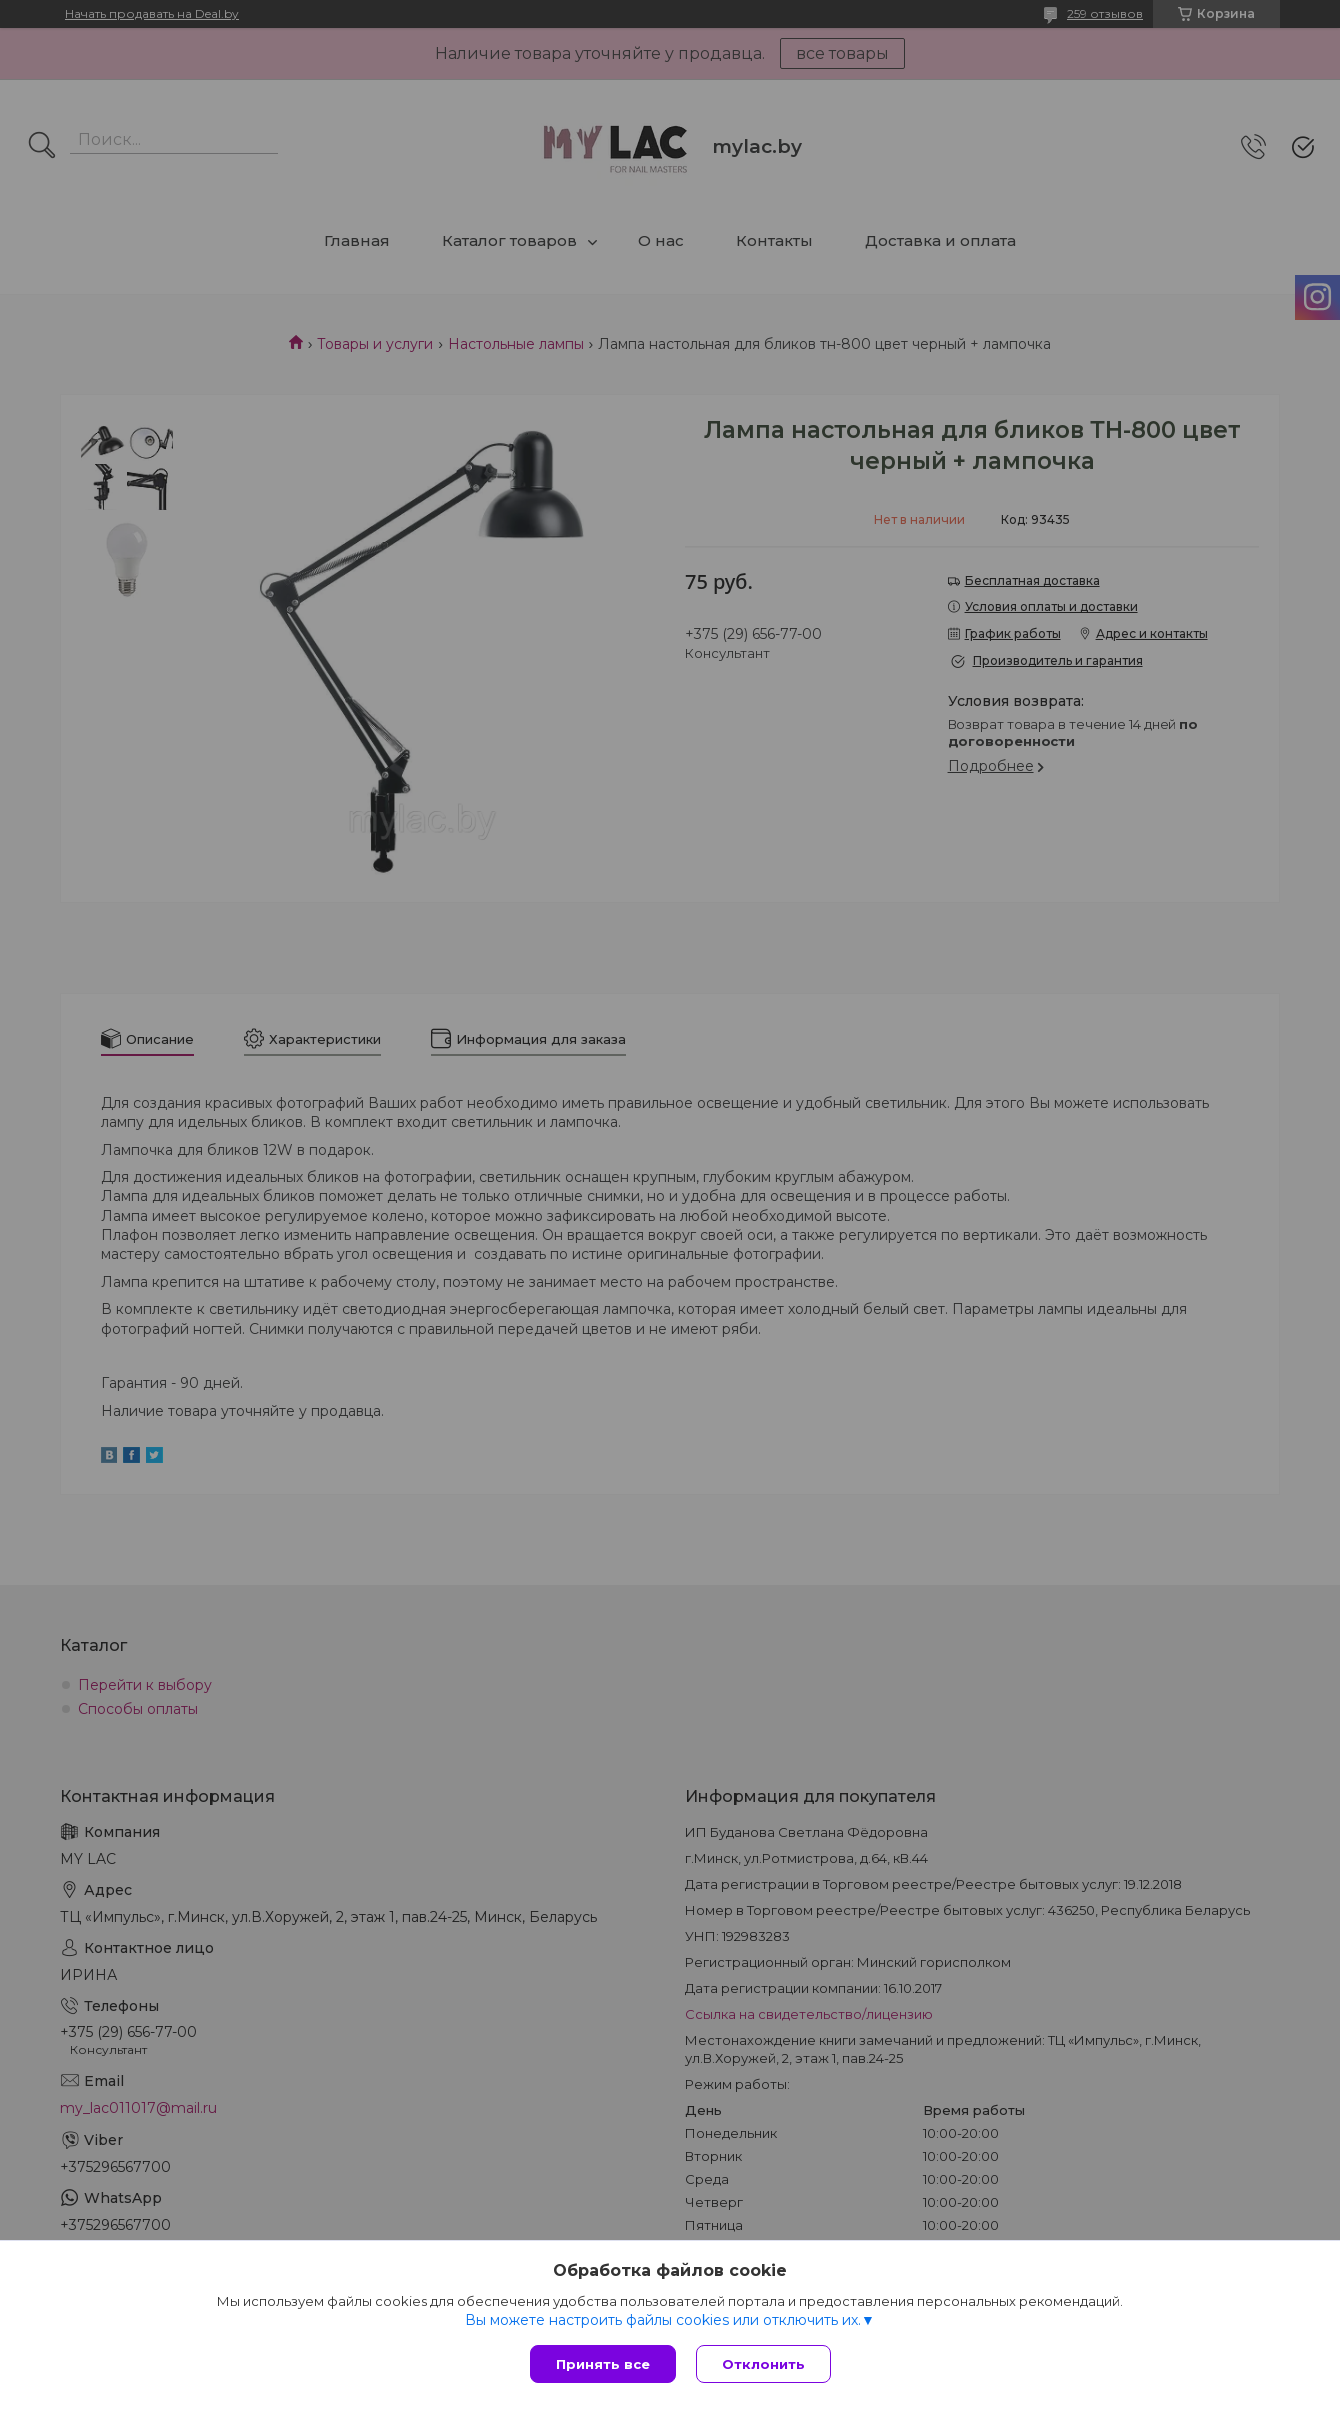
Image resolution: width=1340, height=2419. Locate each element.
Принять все (603, 2364)
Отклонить (763, 2364)
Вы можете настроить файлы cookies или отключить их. (663, 2320)
